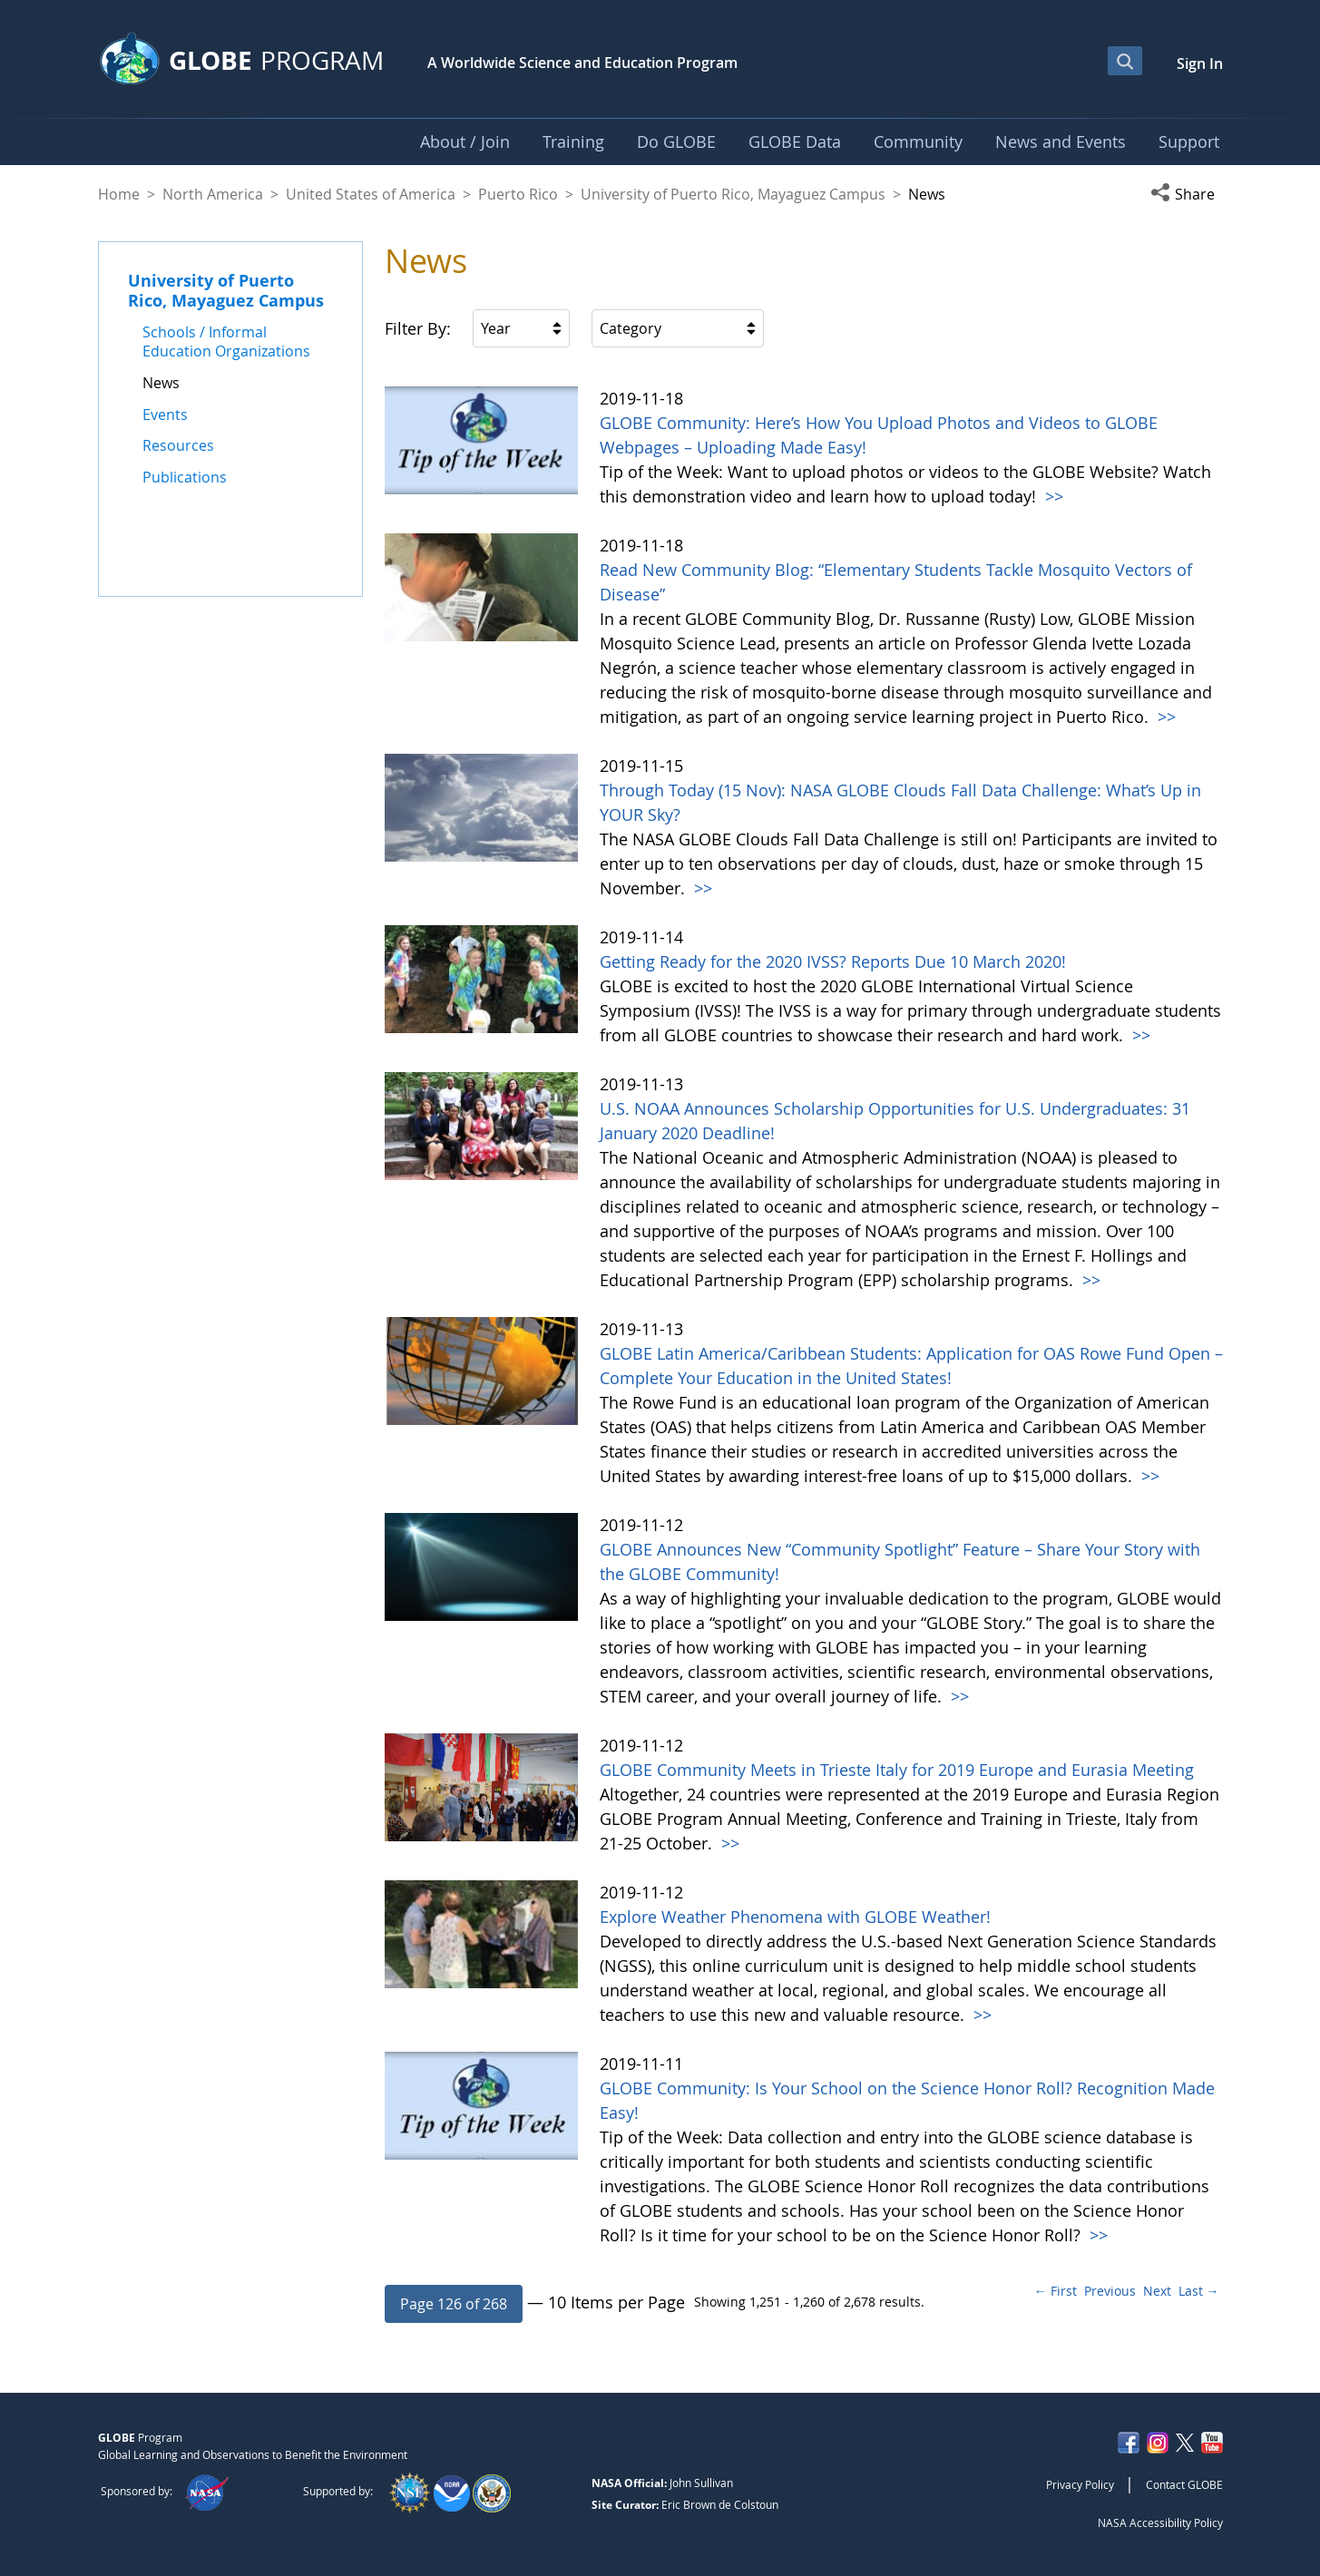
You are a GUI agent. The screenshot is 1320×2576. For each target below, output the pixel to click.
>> (1052, 496)
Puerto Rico (518, 194)
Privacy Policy (1080, 2484)
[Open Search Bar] (1125, 60)
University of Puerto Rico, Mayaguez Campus (733, 194)
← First (1055, 2290)
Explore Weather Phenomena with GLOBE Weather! (795, 1916)
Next (1157, 2290)
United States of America (370, 194)
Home (119, 194)
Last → (1198, 2290)
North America (212, 194)
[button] (1186, 194)
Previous (1110, 2290)
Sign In (1200, 63)
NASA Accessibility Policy (1160, 2522)
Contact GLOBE (1184, 2484)
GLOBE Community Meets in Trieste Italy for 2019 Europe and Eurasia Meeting (897, 1770)
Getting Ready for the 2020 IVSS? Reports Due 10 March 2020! (833, 961)
